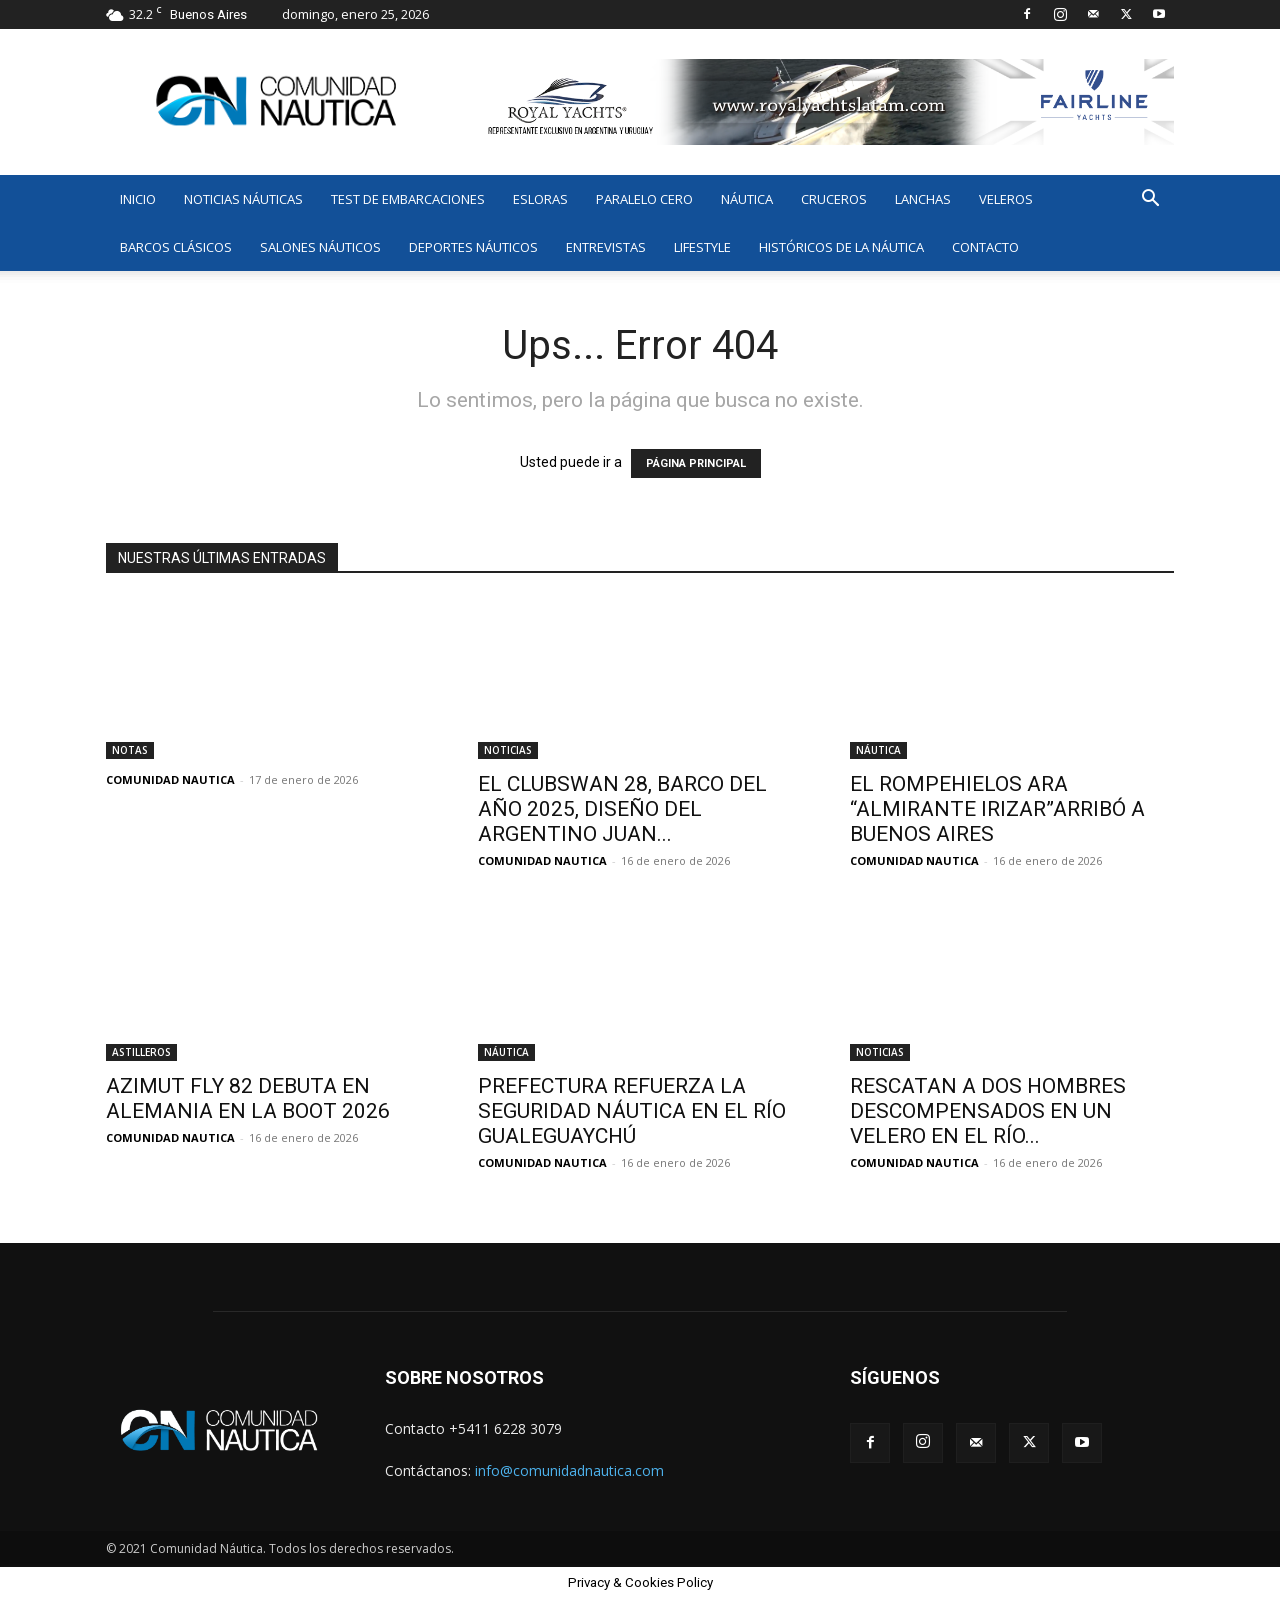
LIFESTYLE (702, 247)
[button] (1150, 200)
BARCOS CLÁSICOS (176, 247)
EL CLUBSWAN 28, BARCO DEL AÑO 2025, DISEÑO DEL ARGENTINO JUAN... (622, 809)
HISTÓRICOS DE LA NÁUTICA (841, 247)
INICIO (138, 199)
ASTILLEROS (141, 1052)
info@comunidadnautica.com (569, 1470)
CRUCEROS (834, 199)
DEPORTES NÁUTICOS (473, 247)
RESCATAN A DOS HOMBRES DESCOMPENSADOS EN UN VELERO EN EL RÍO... (988, 1111)
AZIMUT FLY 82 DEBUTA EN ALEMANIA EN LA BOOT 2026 (248, 1098)
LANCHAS (923, 199)
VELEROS (1006, 199)
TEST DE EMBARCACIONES (408, 199)
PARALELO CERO (644, 199)
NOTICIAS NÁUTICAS (243, 199)
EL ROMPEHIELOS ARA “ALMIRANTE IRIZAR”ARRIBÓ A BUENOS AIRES (997, 809)
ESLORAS (540, 199)
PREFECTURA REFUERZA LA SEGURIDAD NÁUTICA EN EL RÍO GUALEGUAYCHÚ (632, 1111)
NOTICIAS (508, 750)
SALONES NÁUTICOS (320, 247)
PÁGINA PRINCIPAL (696, 463)
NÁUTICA (747, 199)
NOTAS (130, 750)
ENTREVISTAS (606, 247)
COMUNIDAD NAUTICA (170, 779)
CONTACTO (985, 247)
